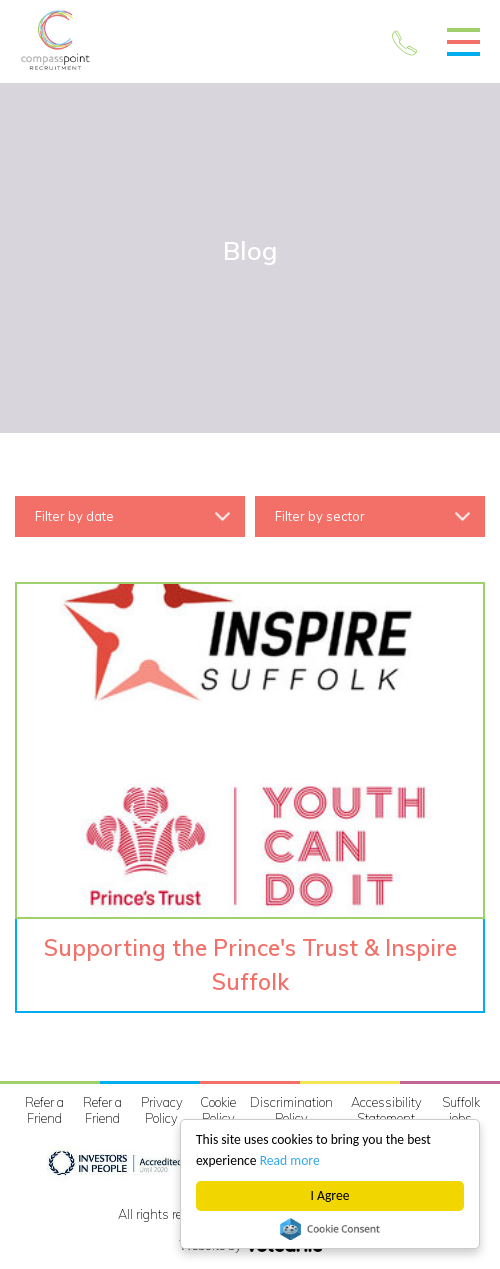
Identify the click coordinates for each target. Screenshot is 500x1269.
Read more (290, 1160)
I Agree (330, 1195)
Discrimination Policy (291, 1110)
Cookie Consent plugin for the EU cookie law (330, 1229)
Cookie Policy (218, 1110)
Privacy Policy (162, 1110)
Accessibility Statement (386, 1110)
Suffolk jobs (461, 1110)
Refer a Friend (44, 1110)
